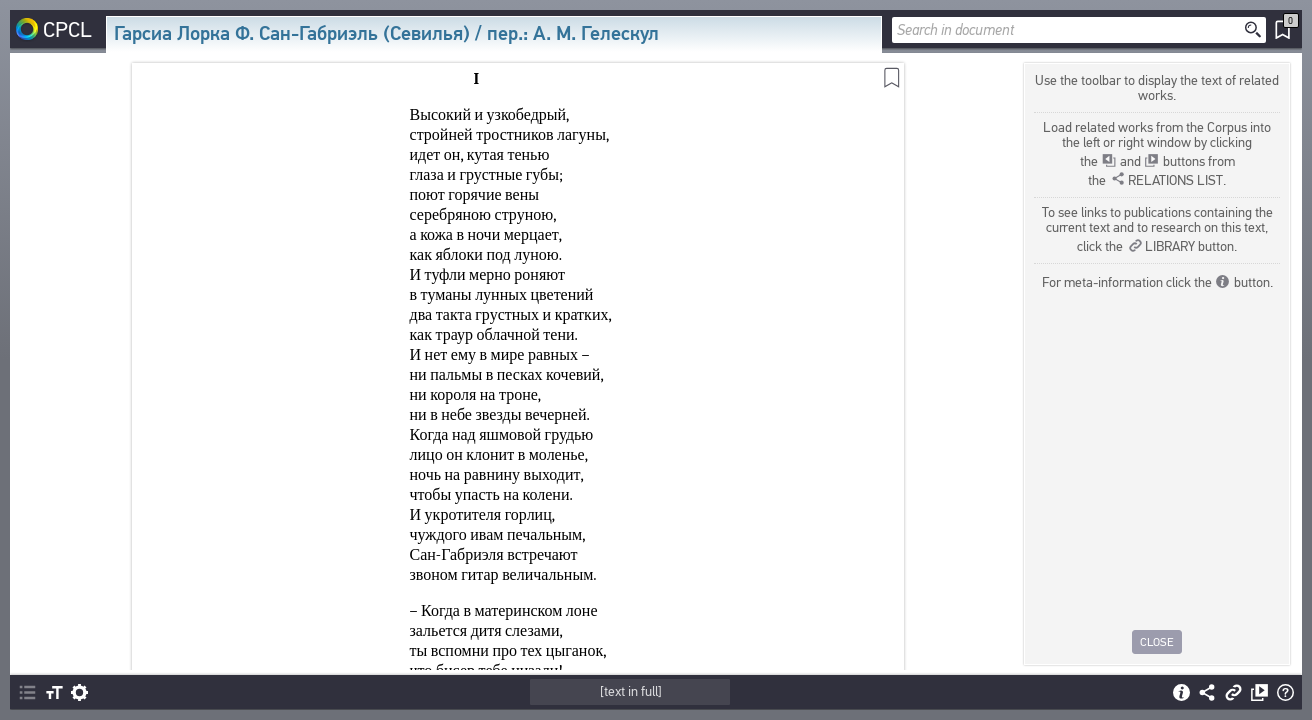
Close (1157, 642)
